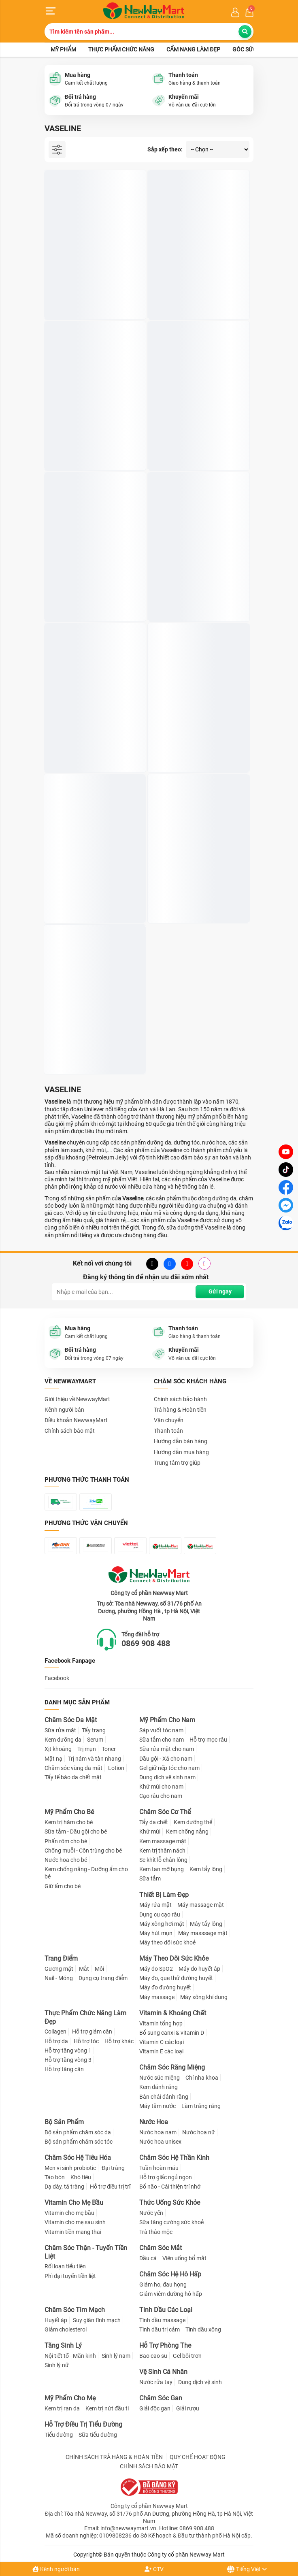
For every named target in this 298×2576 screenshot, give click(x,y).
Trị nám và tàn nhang (94, 1758)
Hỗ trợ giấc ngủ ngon (165, 2177)
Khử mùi (149, 1831)
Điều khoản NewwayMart (76, 1420)
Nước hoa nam (158, 2132)
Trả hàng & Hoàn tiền (180, 1409)
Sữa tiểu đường (98, 2434)
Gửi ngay (220, 1291)
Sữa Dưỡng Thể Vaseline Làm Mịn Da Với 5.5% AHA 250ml (94, 742)
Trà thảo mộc (155, 2232)
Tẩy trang (94, 1730)
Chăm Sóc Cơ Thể (165, 1812)
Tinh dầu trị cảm (159, 2329)
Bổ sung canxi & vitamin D (171, 2032)
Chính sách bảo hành (180, 1399)
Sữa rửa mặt (60, 1730)
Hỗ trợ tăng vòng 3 (68, 2060)
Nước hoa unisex (160, 2141)
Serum (95, 1739)
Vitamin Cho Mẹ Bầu (74, 2202)
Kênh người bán (56, 2569)
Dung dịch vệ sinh (200, 2382)
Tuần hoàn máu (159, 2168)
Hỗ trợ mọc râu (208, 1739)
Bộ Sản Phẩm (64, 2122)
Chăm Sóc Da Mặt (71, 1720)
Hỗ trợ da (56, 2041)
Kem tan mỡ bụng (161, 1869)
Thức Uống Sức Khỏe (169, 2202)
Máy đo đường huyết (165, 1987)
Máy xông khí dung (204, 1997)
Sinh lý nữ (57, 2365)
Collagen (55, 2031)
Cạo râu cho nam (160, 1796)
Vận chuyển (168, 1420)
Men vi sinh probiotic (70, 2168)
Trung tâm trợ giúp (177, 1462)
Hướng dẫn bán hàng (180, 1441)
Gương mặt (59, 1969)
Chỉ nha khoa (201, 2077)
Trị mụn (86, 1749)
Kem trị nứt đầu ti (107, 2408)
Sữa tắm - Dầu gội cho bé (76, 1831)
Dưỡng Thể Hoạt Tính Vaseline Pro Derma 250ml (195, 893)
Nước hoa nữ (198, 2132)
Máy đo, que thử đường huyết (176, 1978)
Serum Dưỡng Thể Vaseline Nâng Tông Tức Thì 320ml (89, 893)
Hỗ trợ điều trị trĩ (110, 2186)
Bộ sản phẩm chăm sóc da (78, 2132)
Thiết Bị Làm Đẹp (164, 1895)
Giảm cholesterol (66, 2329)
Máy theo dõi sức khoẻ (167, 1942)
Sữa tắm (150, 1878)
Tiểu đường (59, 2434)
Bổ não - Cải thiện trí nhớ (169, 2186)
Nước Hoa (153, 2122)
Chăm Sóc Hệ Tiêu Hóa (78, 2157)
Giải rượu (187, 2408)
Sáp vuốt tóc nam (161, 1730)
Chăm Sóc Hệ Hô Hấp (170, 2274)
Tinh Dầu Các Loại (165, 2310)
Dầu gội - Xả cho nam (165, 1758)
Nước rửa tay (155, 2382)
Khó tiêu (80, 2177)
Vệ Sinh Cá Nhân (163, 2372)
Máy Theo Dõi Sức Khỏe (174, 1958)
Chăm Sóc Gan (160, 2398)
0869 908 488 (145, 1643)
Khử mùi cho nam (161, 1786)
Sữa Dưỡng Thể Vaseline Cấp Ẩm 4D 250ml (197, 591)
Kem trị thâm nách (162, 1850)
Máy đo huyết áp (199, 1969)
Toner (109, 1749)
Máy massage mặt (200, 1905)
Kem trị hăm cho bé (69, 1822)
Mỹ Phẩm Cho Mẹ (70, 2398)
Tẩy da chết (153, 1822)
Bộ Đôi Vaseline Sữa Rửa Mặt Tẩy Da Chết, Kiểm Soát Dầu (197, 440)
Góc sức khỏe (252, 49)
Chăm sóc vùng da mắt (73, 1768)
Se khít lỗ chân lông (163, 1860)
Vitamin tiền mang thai (73, 2232)
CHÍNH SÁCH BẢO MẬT (149, 2466)
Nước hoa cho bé (66, 1860)
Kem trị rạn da (62, 2408)
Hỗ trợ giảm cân (92, 2031)
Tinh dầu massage (162, 2320)
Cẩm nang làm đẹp (193, 49)
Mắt (84, 1969)
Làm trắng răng (201, 2106)
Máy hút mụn (155, 1933)
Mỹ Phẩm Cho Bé (69, 1812)
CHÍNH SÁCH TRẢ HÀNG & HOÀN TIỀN (114, 2457)
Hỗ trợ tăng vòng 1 (68, 2050)
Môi (99, 1969)
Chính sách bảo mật (70, 1430)
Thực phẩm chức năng (121, 49)
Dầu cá (148, 2258)
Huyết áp (56, 2320)
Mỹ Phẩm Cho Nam (167, 1720)
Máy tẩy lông (206, 1924)
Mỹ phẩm (63, 49)
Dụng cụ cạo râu (159, 1914)
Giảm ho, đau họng (163, 2284)
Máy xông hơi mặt (161, 1924)
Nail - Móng (59, 1978)
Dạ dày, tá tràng (64, 2186)
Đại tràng (113, 2168)
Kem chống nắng (187, 1831)
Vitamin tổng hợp (161, 2023)
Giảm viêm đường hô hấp (170, 2294)
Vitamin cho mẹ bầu (69, 2213)
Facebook (57, 1678)
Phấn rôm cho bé (66, 1841)
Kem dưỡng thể (193, 1822)
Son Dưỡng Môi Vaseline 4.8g (84, 587)
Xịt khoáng (58, 1749)
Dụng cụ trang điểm (103, 1978)
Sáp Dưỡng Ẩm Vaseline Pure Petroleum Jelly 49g (84, 289)
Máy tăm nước (157, 2106)
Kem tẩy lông (205, 1869)
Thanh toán (168, 1430)
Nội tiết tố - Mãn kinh (70, 2356)
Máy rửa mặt (155, 1905)
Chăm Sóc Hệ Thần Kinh (174, 2157)
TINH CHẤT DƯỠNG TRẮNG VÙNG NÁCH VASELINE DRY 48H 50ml (91, 440)
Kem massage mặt (162, 1841)
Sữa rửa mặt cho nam (166, 1749)
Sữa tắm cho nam (161, 1739)
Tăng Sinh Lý (63, 2345)
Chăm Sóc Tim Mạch (75, 2310)
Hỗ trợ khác (119, 2041)
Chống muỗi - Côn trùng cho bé (83, 1850)
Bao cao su (153, 2356)
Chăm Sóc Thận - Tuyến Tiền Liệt (86, 2252)
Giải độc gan (154, 2408)
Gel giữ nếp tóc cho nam (169, 1768)
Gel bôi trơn (187, 2356)
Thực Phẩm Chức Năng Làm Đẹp (85, 2017)
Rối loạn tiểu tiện (65, 2266)
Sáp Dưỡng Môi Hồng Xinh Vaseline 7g (196, 289)
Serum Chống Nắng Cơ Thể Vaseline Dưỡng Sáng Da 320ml (93, 1044)
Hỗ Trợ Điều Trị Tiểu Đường (83, 2424)
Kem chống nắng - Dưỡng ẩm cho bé (86, 1873)
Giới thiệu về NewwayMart (77, 1399)
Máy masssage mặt (203, 1933)
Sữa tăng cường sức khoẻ (171, 2222)
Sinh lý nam (116, 2356)
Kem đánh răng (158, 2087)
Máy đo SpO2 (156, 1969)
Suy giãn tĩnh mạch (97, 2320)
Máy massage (157, 1997)
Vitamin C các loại (161, 2042)
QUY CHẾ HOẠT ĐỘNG (198, 2457)
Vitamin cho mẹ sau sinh (75, 2222)
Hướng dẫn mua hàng (181, 1452)
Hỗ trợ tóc (86, 2041)
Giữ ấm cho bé (63, 1886)
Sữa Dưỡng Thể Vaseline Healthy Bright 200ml (193, 742)
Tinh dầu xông (203, 2329)
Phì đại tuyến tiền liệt (70, 2276)
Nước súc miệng (159, 2077)
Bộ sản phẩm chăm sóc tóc (79, 2141)
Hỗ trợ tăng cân (64, 2069)
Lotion (116, 1768)
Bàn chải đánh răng (163, 2096)
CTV (154, 2569)
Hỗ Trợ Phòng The (165, 2345)
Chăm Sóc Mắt (160, 2248)
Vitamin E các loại (161, 2051)
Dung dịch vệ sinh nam (167, 1777)
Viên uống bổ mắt (184, 2258)
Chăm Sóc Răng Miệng (172, 2067)
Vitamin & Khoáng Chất (172, 2013)
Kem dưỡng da (63, 1739)
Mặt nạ (53, 1758)
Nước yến (151, 2213)
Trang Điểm (61, 1958)
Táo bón (55, 2177)
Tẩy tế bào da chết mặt (73, 1777)
